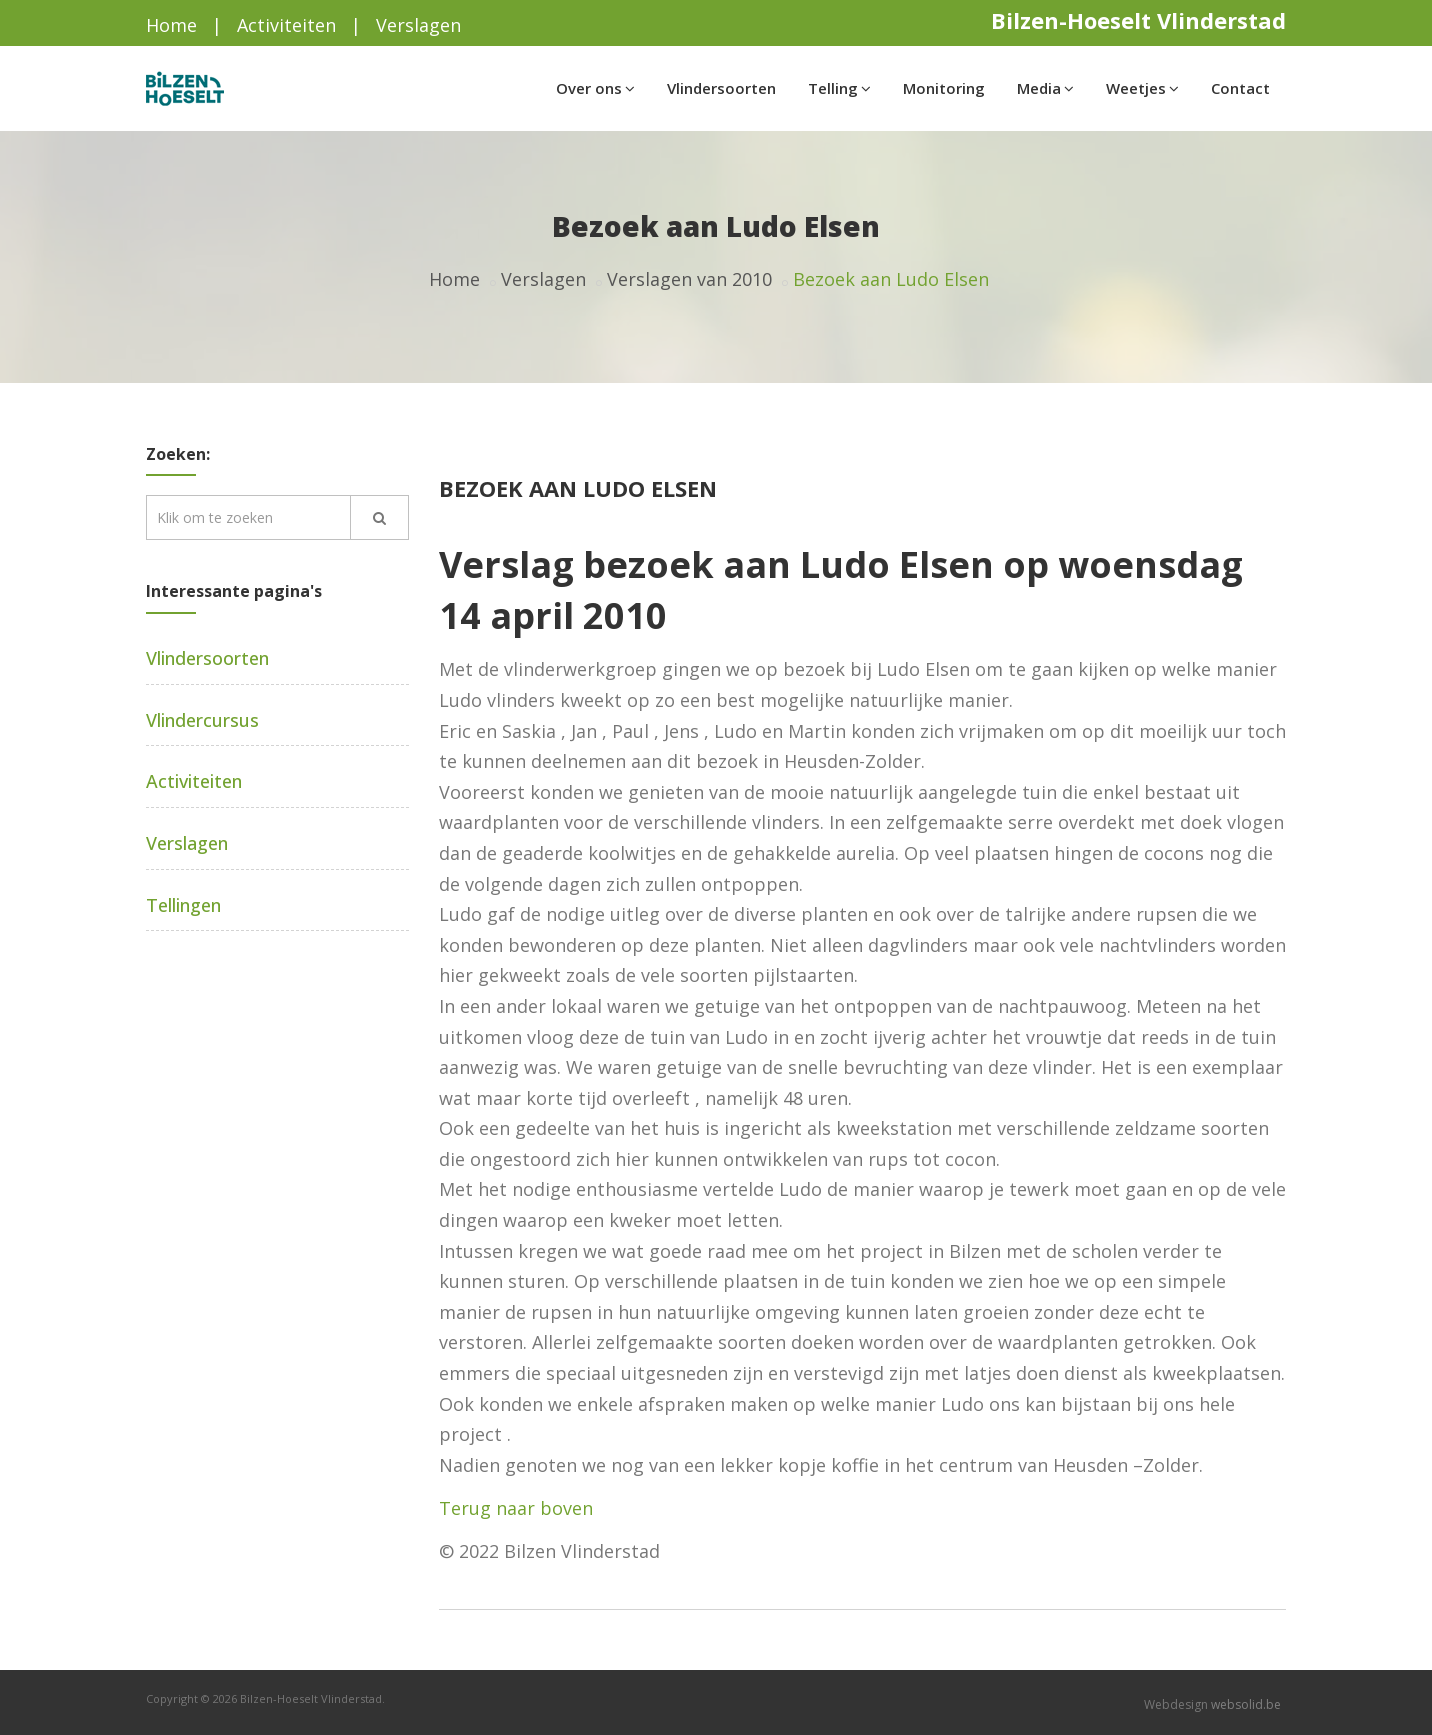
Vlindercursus (202, 720)
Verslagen (418, 25)
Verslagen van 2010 (689, 279)
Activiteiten (286, 25)
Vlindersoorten (721, 88)
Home (171, 25)
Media (1045, 88)
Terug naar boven (516, 1508)
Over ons (595, 88)
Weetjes (1142, 88)
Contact (1240, 88)
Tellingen (183, 905)
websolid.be (1246, 1704)
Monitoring (944, 88)
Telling (839, 88)
